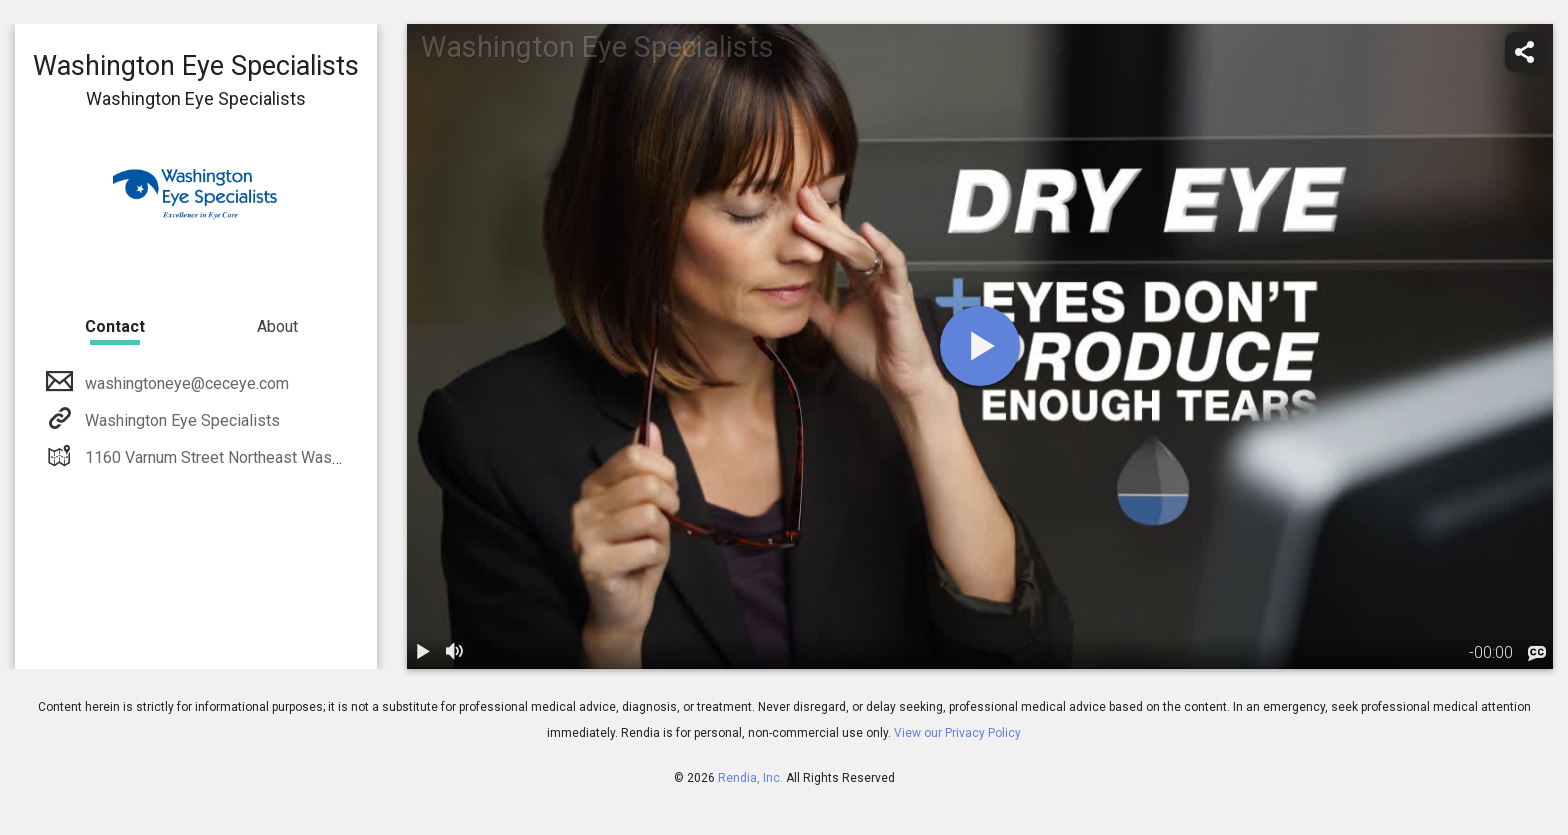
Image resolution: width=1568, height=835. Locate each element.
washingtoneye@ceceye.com (185, 383)
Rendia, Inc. (750, 778)
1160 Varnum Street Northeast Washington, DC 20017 (270, 457)
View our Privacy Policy (957, 733)
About (277, 326)
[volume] (455, 653)
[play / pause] (423, 653)
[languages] (1537, 654)
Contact (115, 326)
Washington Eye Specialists (180, 420)
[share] (1525, 52)
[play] (980, 346)
